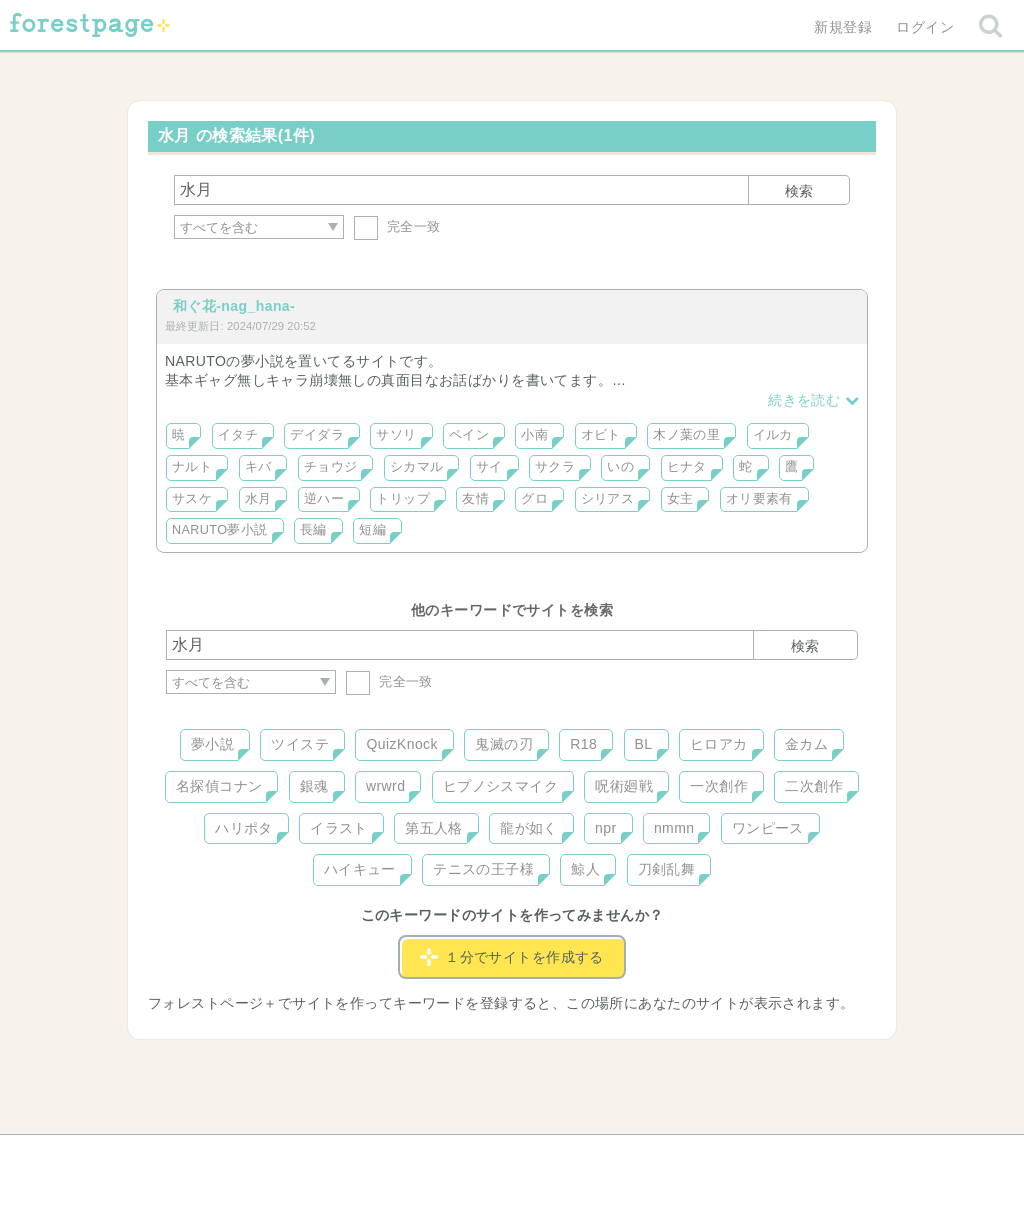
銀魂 (314, 786)
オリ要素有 (759, 499)
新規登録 (843, 27)
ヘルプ (256, 1157)
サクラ (555, 467)
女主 (680, 499)
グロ (534, 499)
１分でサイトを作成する (512, 957)
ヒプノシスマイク (500, 786)
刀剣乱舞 (667, 869)
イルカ (773, 435)
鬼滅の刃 (504, 744)
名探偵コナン (219, 786)
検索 (799, 191)
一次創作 (719, 786)
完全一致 (397, 226)
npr (606, 828)
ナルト (192, 467)
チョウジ (331, 467)
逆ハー (324, 499)
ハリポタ (244, 828)
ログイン (925, 27)
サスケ (192, 499)
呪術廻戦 (624, 786)
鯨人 (585, 869)
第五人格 (434, 828)
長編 (313, 530)
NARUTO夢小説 (220, 530)
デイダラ (317, 435)
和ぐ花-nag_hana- (234, 306)
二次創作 (814, 786)
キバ (258, 467)
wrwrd (385, 786)
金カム (806, 744)
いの (620, 467)
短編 (372, 530)
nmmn (674, 828)
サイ (489, 467)
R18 (583, 744)
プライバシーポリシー (728, 1157)
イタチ (238, 435)
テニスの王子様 (483, 869)
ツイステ (300, 744)
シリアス (608, 499)
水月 (258, 499)
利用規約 (484, 1157)
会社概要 (589, 1157)
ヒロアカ (719, 744)
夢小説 (212, 744)
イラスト (339, 828)
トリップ (403, 499)
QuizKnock (401, 744)
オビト (601, 435)
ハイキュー (360, 869)
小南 (534, 435)
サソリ (396, 435)
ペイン (469, 435)
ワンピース (768, 828)
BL (644, 744)
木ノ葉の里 (686, 435)
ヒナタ (687, 467)
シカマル (417, 467)
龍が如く (529, 828)
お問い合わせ (367, 1157)
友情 (475, 499)
